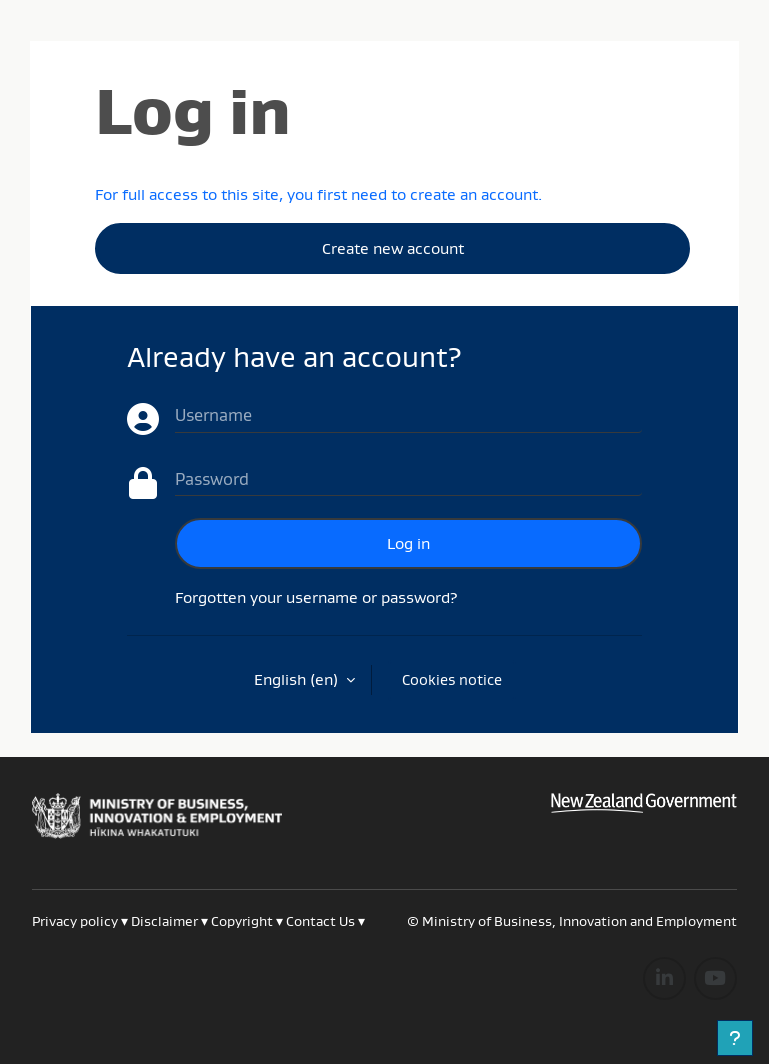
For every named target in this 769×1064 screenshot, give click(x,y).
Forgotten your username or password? (316, 597)
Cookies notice (452, 679)
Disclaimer (164, 921)
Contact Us (320, 921)
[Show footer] (735, 1038)
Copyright (243, 921)
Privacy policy (75, 921)
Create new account (393, 248)
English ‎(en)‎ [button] (298, 679)
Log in (408, 543)
